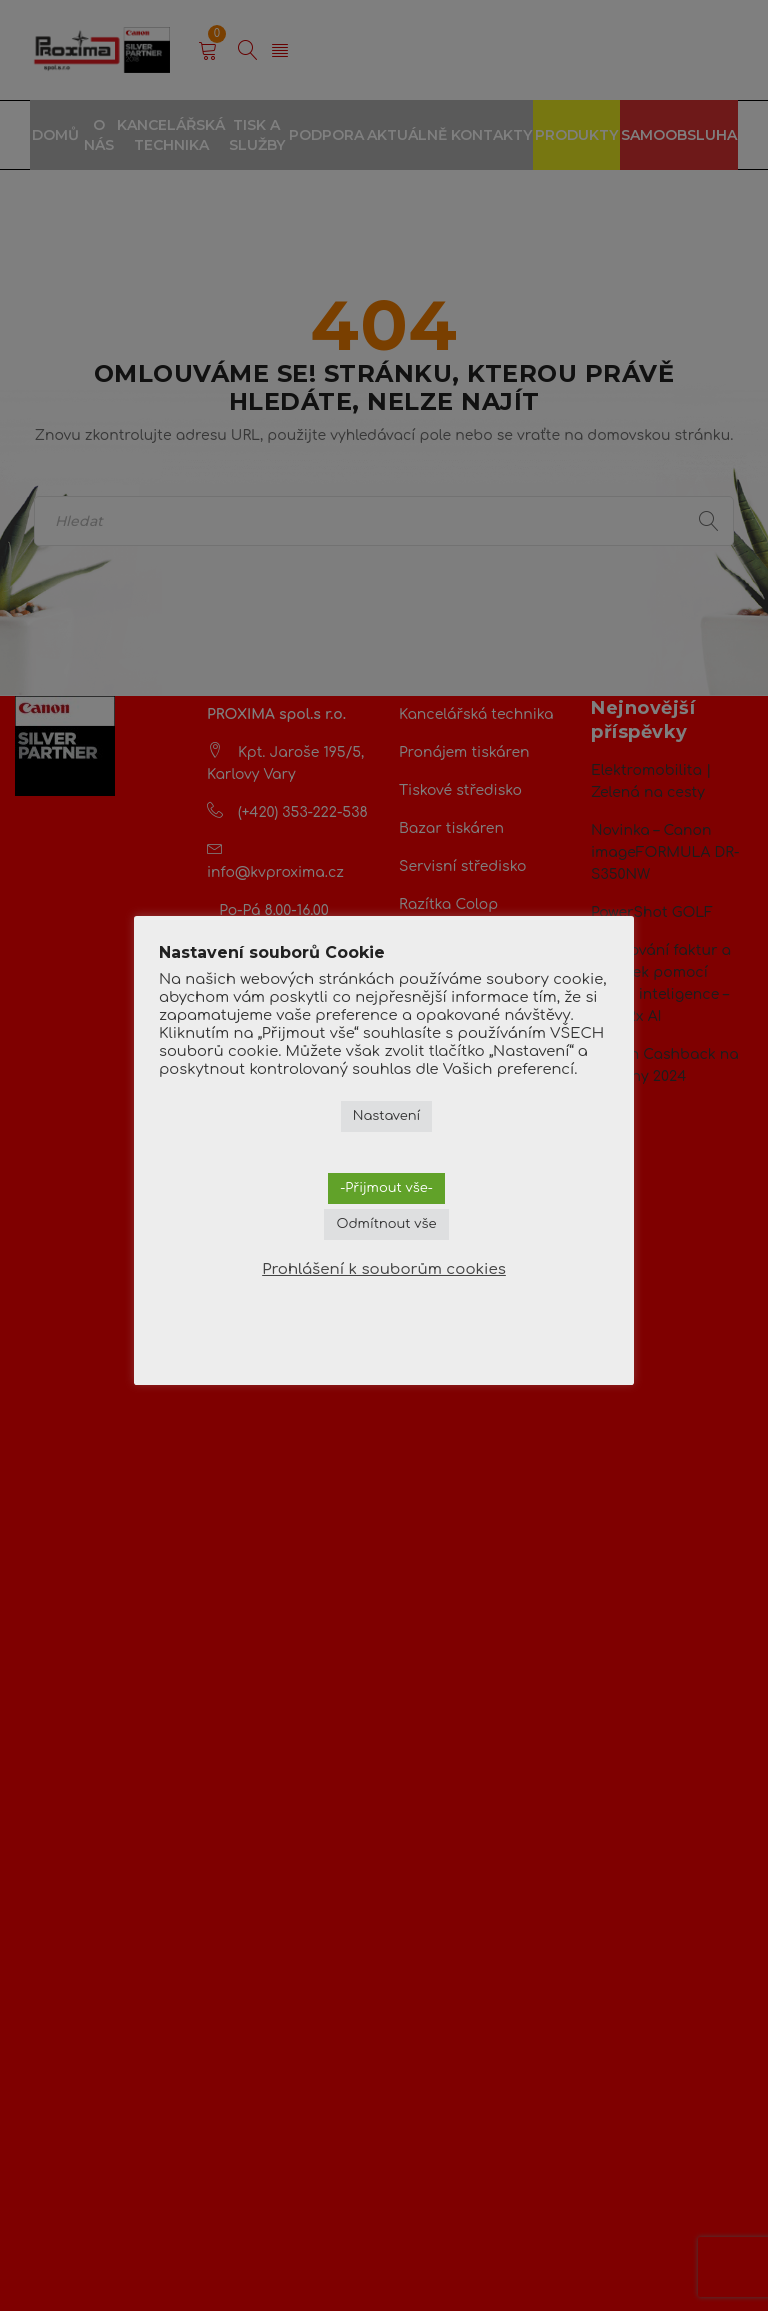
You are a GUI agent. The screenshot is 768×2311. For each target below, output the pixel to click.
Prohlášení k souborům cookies (384, 1269)
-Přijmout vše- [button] (386, 1188)
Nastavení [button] (387, 1116)
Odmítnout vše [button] (386, 1224)
